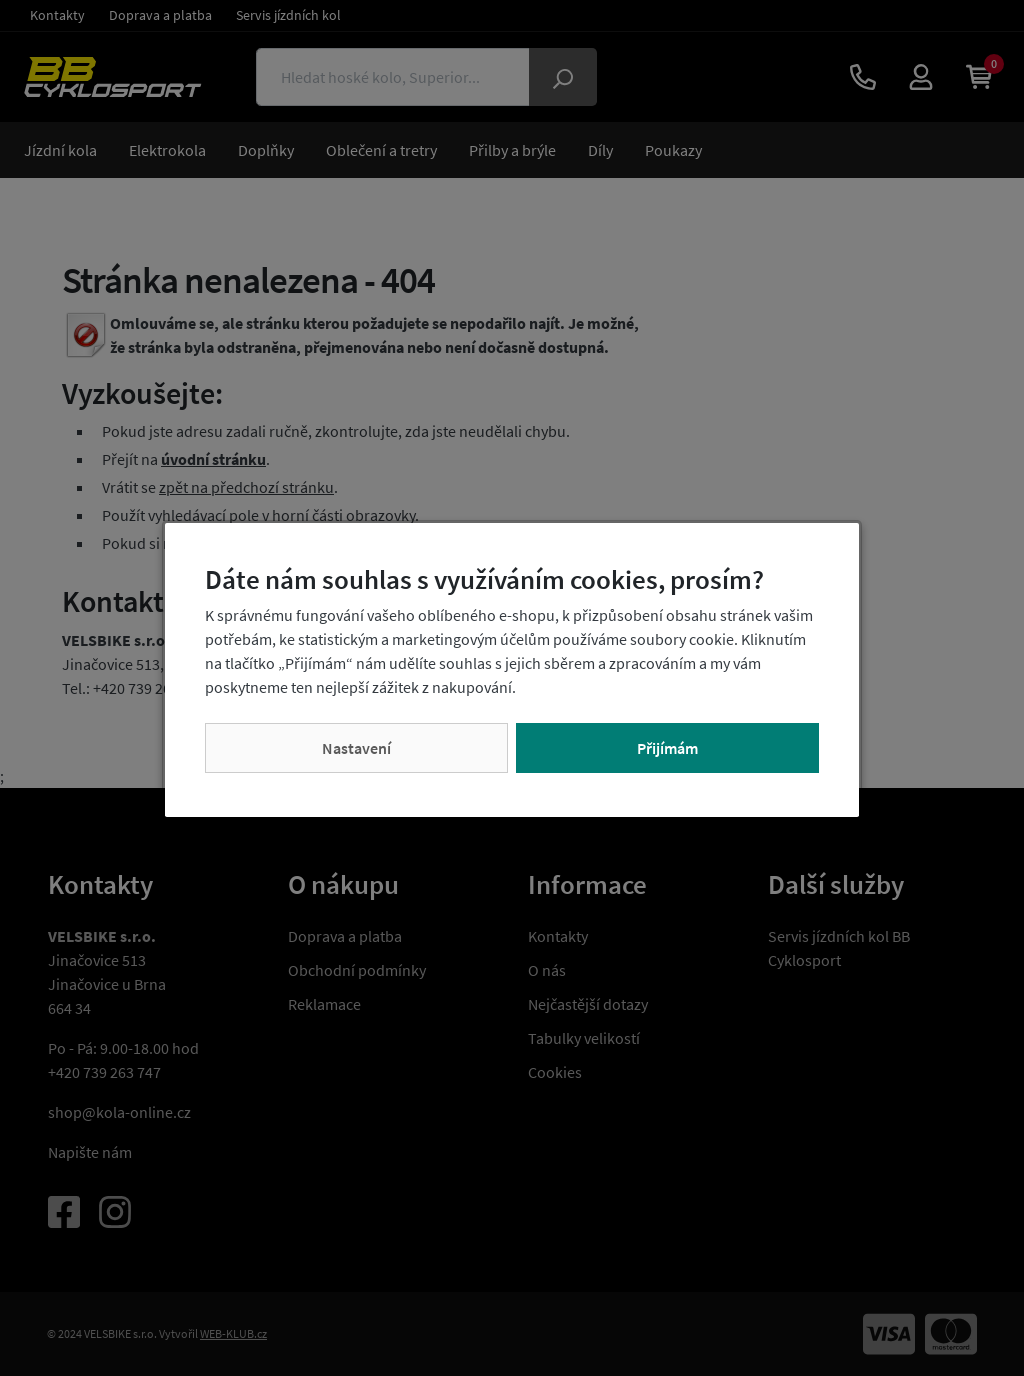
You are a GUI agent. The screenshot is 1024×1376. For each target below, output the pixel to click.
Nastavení (356, 748)
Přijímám (667, 748)
